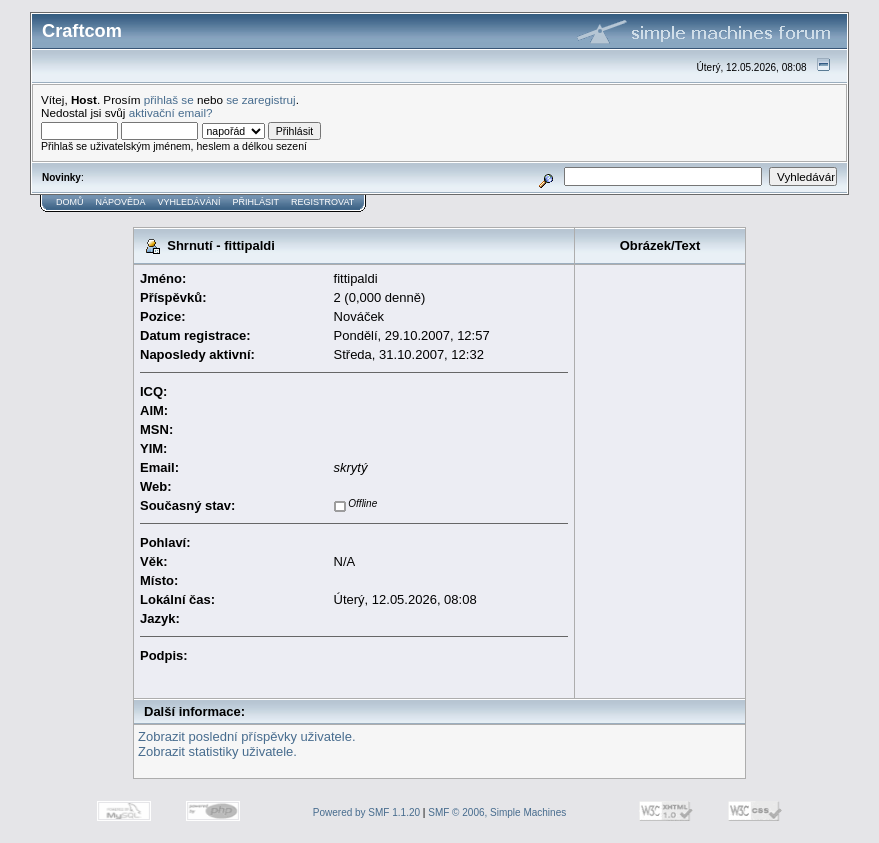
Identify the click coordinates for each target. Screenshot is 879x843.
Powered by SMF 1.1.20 (366, 812)
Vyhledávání (189, 202)
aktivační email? (171, 112)
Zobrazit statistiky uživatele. (217, 751)
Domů (70, 202)
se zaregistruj (261, 99)
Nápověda (121, 202)
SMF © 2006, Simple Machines (497, 812)
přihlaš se (169, 99)
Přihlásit (256, 202)
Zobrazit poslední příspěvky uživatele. (247, 736)
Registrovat (322, 202)
